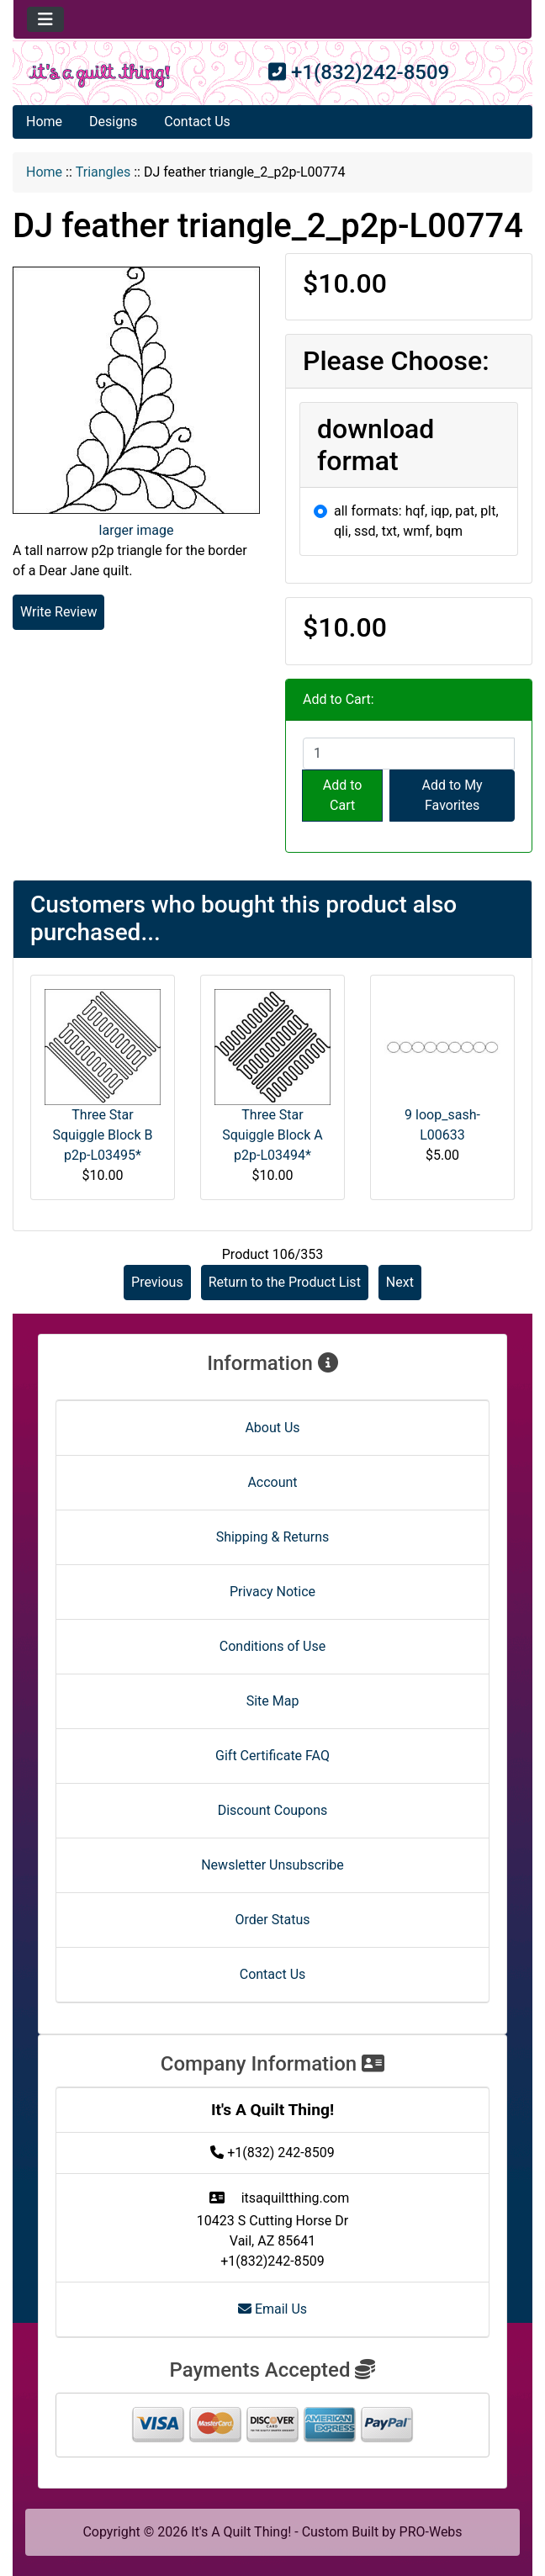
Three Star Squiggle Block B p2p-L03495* (102, 1135)
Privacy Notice (272, 1592)
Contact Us (197, 122)
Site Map (272, 1701)
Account (272, 1482)
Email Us (272, 2309)
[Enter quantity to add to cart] (409, 754)
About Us (272, 1428)
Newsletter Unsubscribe (272, 1865)
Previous (157, 1282)
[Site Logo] (99, 75)
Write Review (58, 612)
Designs (113, 122)
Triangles (103, 172)
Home (44, 122)
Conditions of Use (272, 1646)
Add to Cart (342, 795)
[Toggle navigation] (45, 19)
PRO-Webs (431, 2532)
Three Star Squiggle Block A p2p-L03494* (272, 1135)
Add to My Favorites (452, 795)
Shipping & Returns (273, 1537)
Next (400, 1282)
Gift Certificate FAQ (272, 1756)
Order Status (272, 1920)
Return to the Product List (285, 1282)
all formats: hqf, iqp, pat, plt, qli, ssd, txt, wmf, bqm (416, 521)
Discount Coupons (273, 1810)
